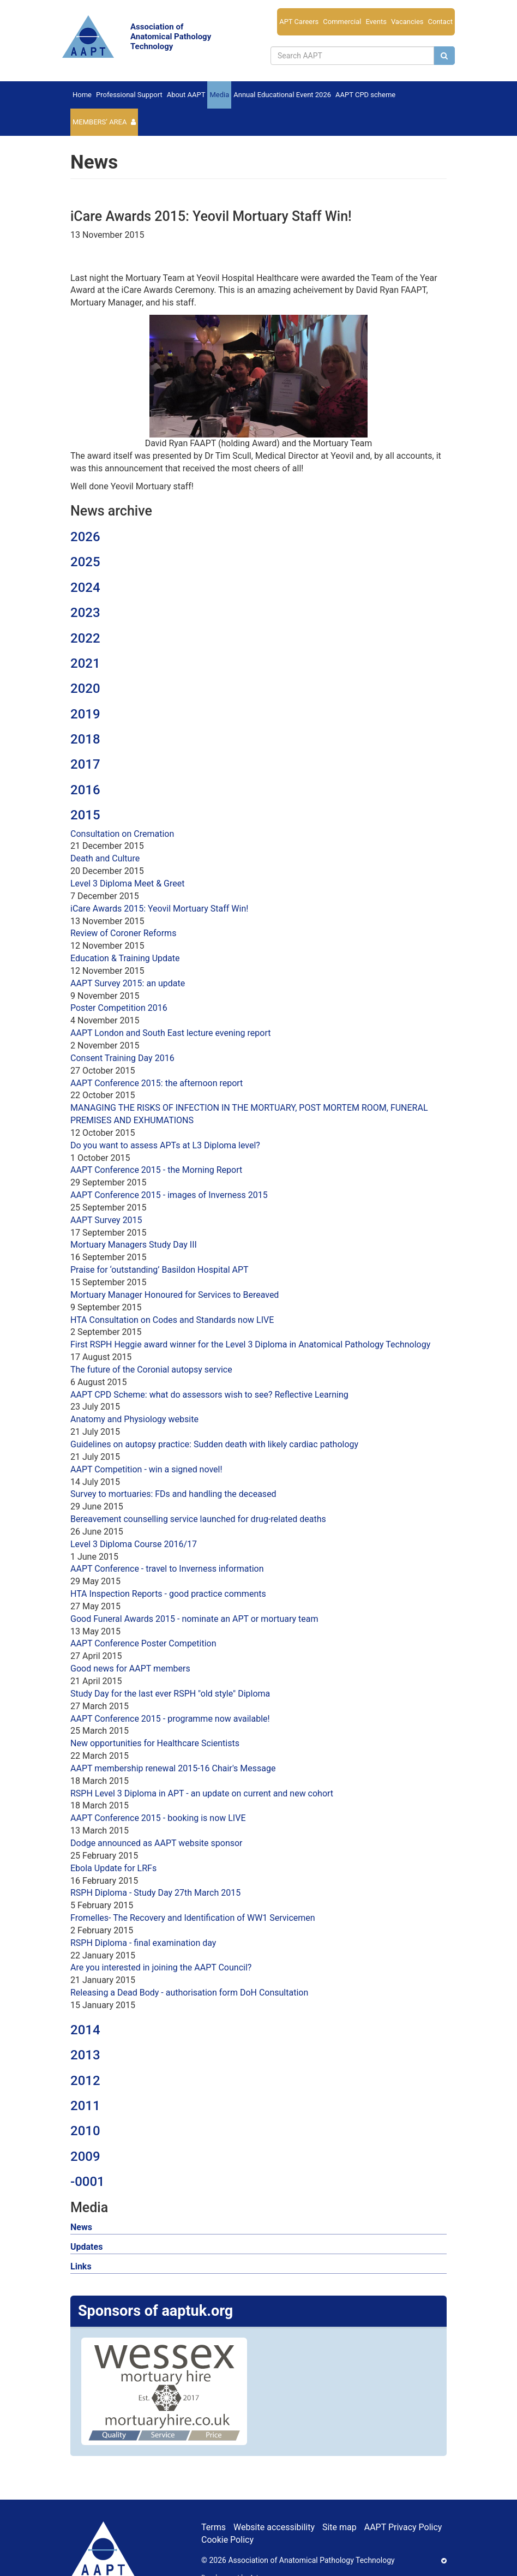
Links (81, 2266)
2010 (85, 2130)
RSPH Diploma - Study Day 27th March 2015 (155, 1893)
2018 (85, 739)
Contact (440, 21)
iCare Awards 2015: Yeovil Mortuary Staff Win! (159, 908)
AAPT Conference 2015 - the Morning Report (156, 1170)
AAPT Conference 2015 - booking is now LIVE (158, 1818)
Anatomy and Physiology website (134, 1419)
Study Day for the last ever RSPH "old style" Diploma (170, 1693)
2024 (85, 587)
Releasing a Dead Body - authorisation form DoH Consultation (189, 1992)
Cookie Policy (227, 2540)
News (81, 2227)
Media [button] (219, 95)
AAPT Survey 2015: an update (127, 983)
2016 (85, 790)
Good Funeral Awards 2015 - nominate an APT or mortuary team (194, 1619)
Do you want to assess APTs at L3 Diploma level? (165, 1145)
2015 (85, 815)
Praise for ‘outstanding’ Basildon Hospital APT (159, 1270)
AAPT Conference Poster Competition (143, 1643)
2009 (85, 2156)
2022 (85, 638)
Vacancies (407, 21)
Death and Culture (105, 858)
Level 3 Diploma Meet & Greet (127, 883)
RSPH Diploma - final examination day (143, 1943)
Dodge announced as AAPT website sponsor (156, 1843)
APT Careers (298, 21)
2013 (85, 2055)
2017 (85, 764)
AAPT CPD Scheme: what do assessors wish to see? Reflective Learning (209, 1394)
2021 (85, 663)
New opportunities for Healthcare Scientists (154, 1743)
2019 (85, 714)
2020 (85, 688)
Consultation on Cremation (122, 834)
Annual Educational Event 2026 (282, 95)
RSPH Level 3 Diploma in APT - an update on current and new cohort (201, 1793)
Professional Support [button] (129, 95)
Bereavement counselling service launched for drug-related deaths (198, 1519)
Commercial (342, 21)
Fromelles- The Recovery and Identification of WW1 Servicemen (192, 1918)
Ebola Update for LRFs (113, 1868)
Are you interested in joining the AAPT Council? (160, 1967)
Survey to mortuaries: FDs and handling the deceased (173, 1494)
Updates (86, 2247)
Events (375, 21)
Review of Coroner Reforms (123, 933)
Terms (213, 2527)
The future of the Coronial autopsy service (151, 1369)
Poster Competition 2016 (118, 1008)
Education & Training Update (125, 958)
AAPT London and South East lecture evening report (170, 1033)
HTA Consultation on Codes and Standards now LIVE (172, 1320)
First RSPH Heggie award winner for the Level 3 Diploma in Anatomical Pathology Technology (250, 1344)
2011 (85, 2105)
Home (82, 95)
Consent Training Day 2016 (122, 1058)
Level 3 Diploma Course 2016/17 (133, 1544)
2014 (85, 2030)
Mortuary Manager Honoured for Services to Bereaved (174, 1295)
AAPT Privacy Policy (403, 2527)
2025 (85, 562)
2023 (85, 612)
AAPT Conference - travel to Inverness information (167, 1568)
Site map (339, 2527)
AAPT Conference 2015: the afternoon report (156, 1083)
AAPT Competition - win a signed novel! (146, 1469)
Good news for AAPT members (130, 1668)
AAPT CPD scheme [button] (365, 95)
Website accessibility (274, 2527)
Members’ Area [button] (100, 122)
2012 (85, 2080)
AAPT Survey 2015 (106, 1220)
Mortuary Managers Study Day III (133, 1244)
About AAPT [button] (186, 95)
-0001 (87, 2181)
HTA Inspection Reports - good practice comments (168, 1594)
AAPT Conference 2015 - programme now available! (170, 1719)
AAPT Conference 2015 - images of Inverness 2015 (169, 1195)
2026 (85, 536)
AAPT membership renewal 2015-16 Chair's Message (172, 1768)
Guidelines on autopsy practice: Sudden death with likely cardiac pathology (214, 1444)
